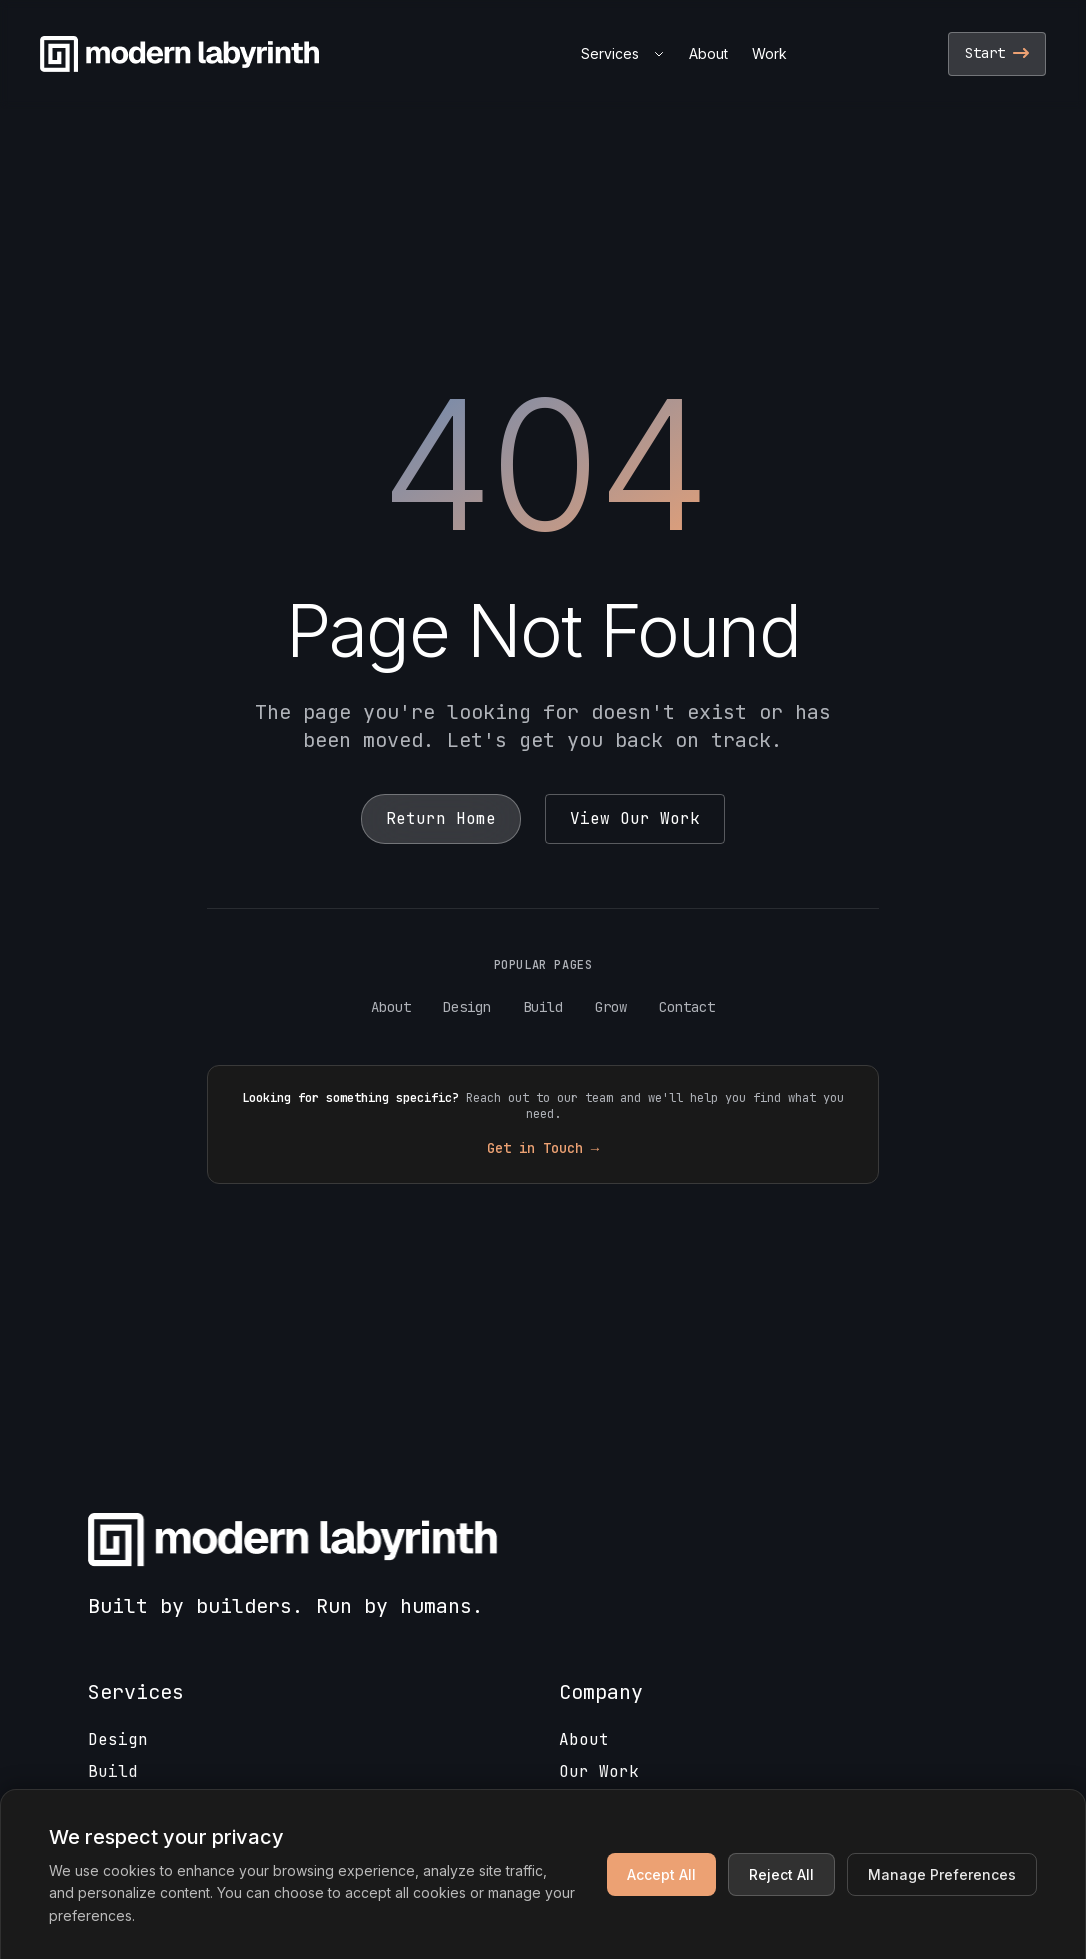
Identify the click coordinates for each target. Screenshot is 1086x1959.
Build (543, 1007)
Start (997, 53)
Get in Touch (543, 1148)
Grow (611, 1007)
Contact (687, 1007)
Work (769, 53)
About (708, 53)
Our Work (599, 1771)
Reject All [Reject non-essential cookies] (781, 1874)
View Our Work (635, 818)
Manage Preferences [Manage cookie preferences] (942, 1874)
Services (623, 53)
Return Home (441, 818)
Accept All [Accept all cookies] (661, 1874)
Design (467, 1007)
